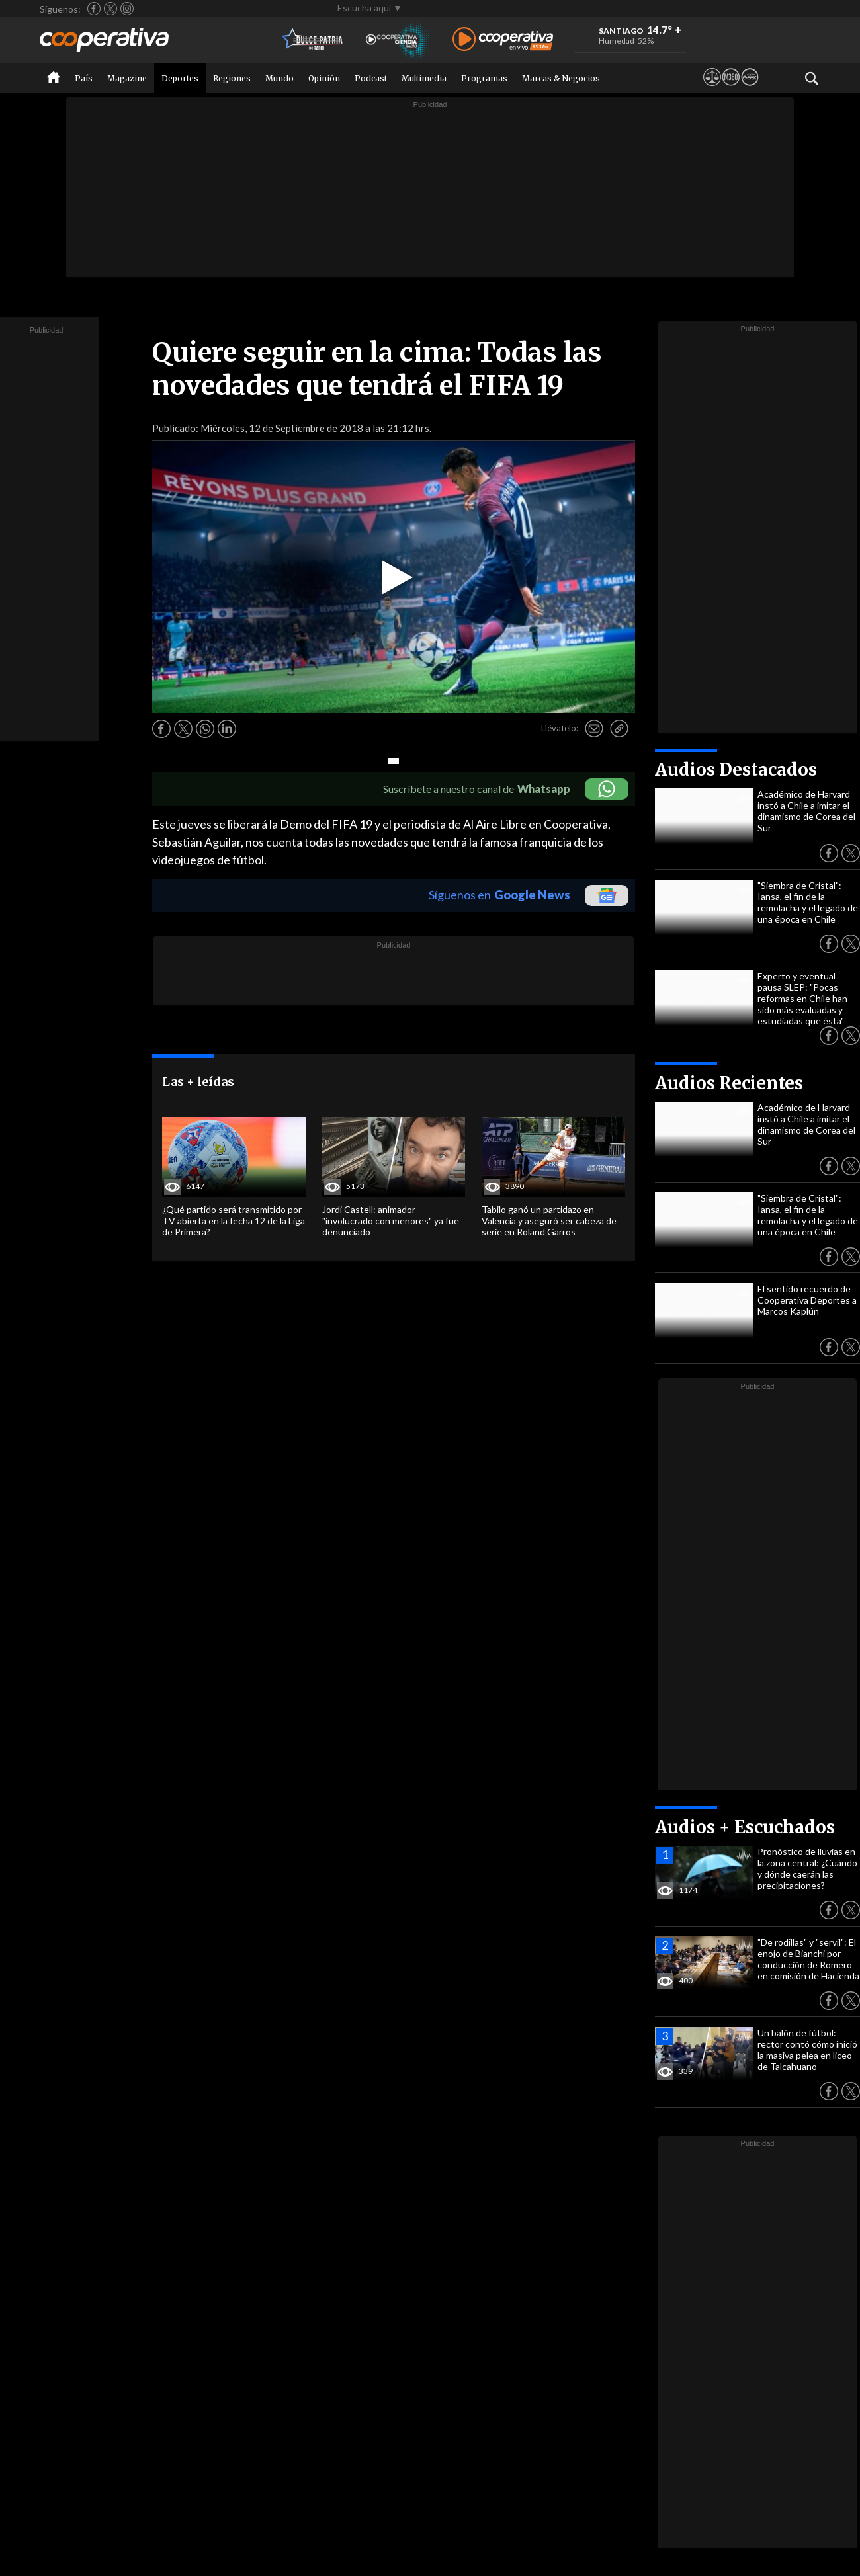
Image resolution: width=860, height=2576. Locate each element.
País (84, 78)
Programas (484, 78)
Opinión (324, 78)
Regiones (232, 78)
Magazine (127, 78)
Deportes (179, 78)
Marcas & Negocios (561, 78)
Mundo (279, 78)
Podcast (371, 78)
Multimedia (424, 78)
